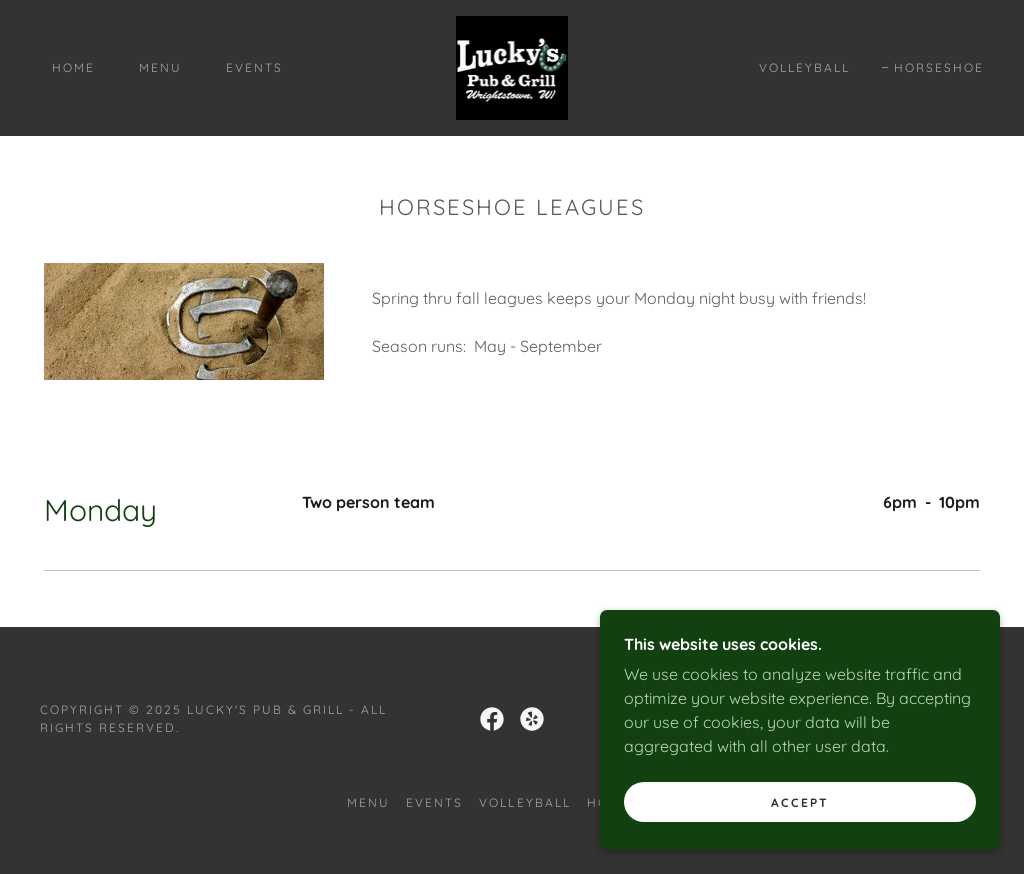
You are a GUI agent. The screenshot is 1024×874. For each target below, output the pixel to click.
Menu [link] (160, 67)
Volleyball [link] (804, 67)
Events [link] (254, 67)
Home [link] (73, 67)
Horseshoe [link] (939, 67)
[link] (512, 66)
